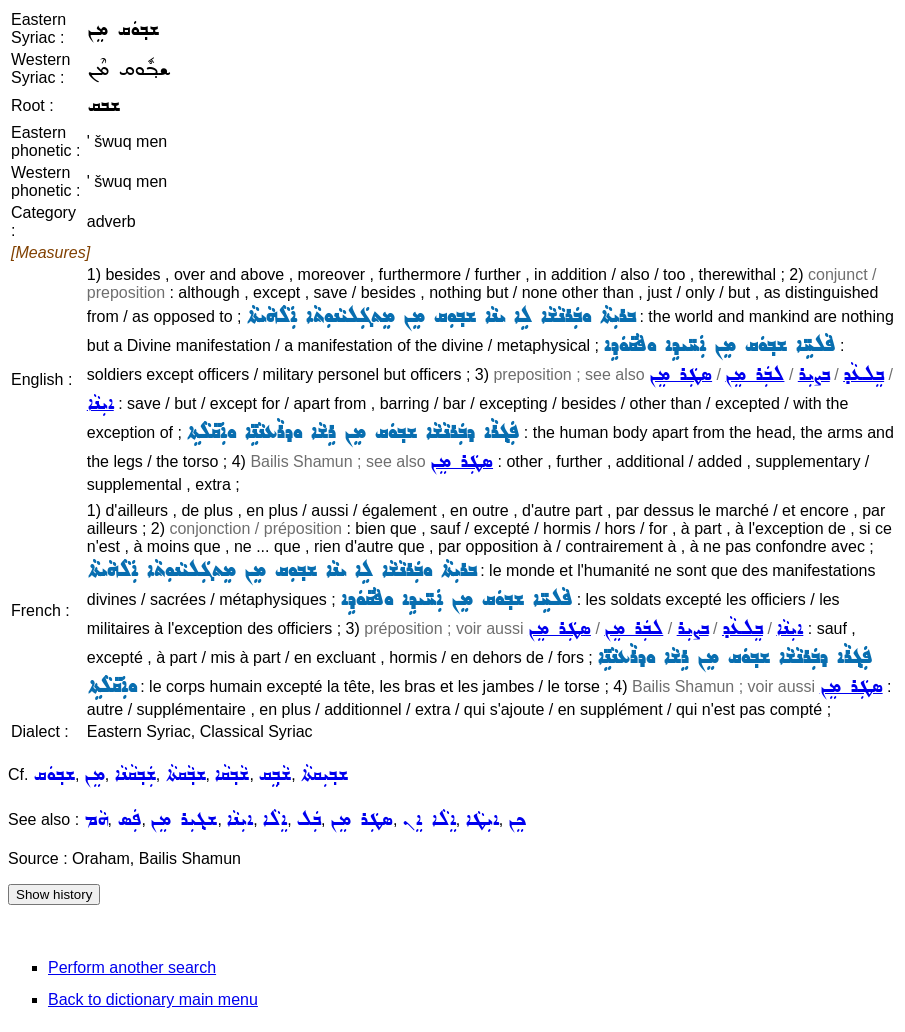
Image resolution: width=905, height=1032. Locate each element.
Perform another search (132, 967)
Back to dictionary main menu (153, 999)
